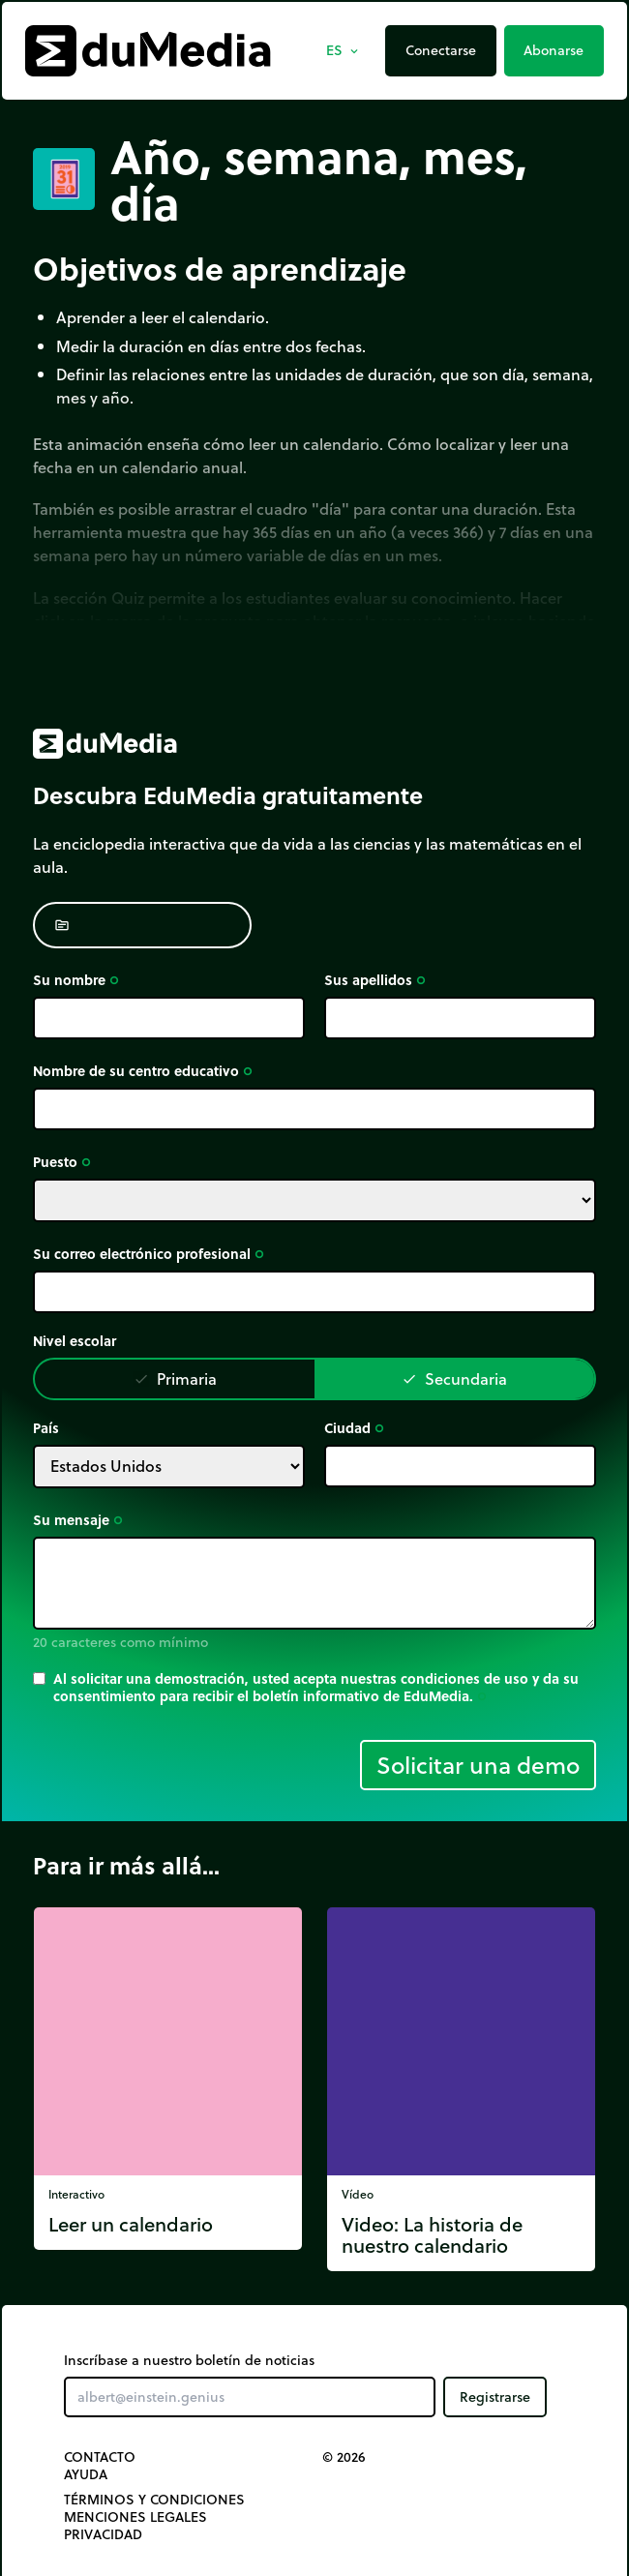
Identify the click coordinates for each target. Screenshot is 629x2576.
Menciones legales (135, 2517)
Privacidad (103, 2534)
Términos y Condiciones (154, 2499)
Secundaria (454, 1378)
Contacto (99, 2457)
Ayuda (85, 2474)
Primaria (175, 1378)
